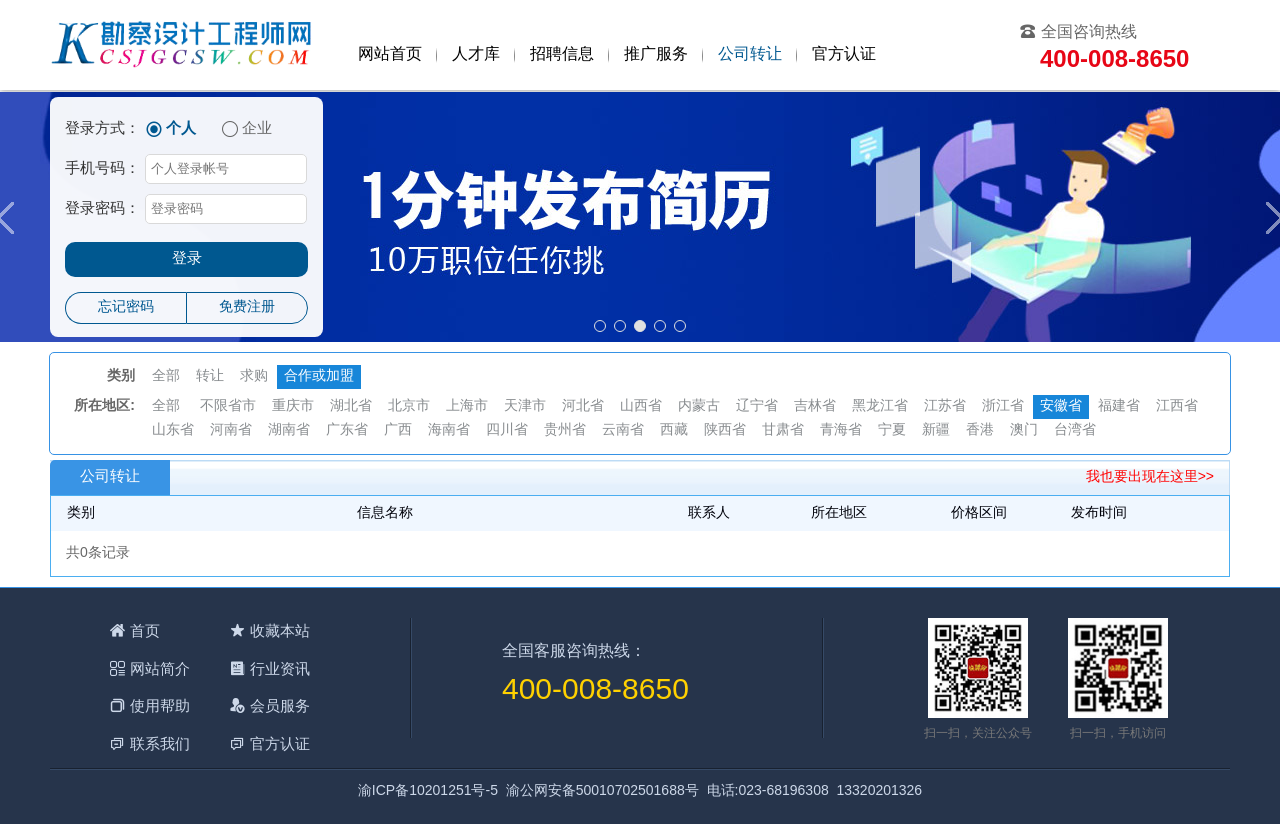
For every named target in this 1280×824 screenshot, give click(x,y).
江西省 (1177, 406)
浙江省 (1003, 406)
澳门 (1024, 430)
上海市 (467, 406)
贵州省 (565, 430)
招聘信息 (562, 54)
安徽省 (1061, 406)
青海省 (841, 430)
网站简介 (160, 668)
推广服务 (656, 54)
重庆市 (293, 406)
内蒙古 (699, 406)
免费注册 (247, 307)
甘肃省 (783, 430)
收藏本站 (280, 630)
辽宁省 (757, 406)
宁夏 (892, 430)
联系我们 (160, 743)
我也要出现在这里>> (1150, 477)
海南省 (449, 430)
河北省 (583, 406)
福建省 (1119, 406)
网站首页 (390, 54)
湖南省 (289, 430)
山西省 (641, 406)
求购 (254, 376)
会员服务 (280, 705)
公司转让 (750, 54)
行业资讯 (280, 668)
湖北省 (351, 406)
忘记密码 (126, 307)
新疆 (936, 430)
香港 (980, 430)
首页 (145, 630)
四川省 (507, 430)
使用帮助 (160, 705)
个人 (181, 129)
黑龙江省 (880, 406)
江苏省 (945, 406)
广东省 (347, 430)
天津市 (525, 406)
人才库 (476, 54)
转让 (210, 376)
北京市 (409, 406)
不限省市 (228, 406)
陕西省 (725, 430)
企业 (257, 129)
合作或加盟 (319, 376)
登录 (187, 259)
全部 (166, 376)
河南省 (231, 430)
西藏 (674, 430)
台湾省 (1075, 430)
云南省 (623, 430)
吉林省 (815, 406)
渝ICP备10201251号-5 (428, 791)
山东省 (173, 430)
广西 (398, 430)
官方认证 (844, 54)
